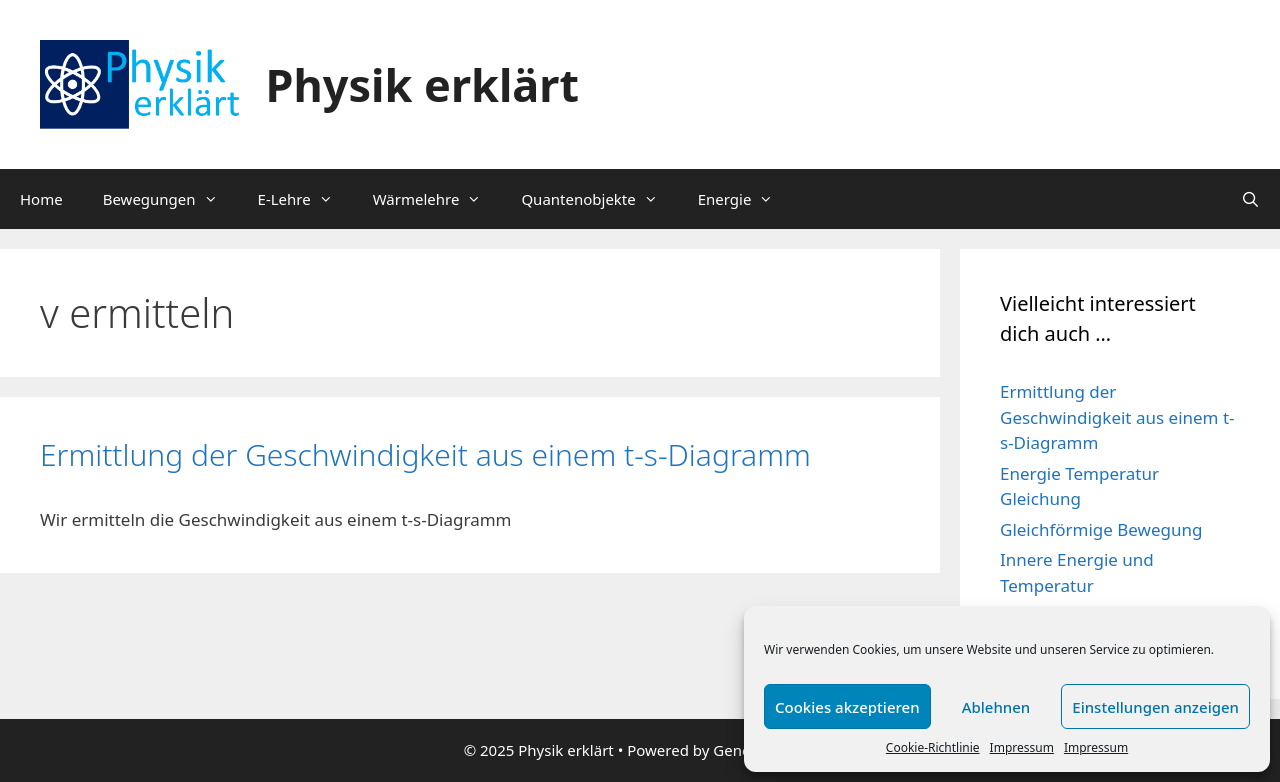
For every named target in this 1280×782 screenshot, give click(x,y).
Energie (746, 199)
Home (41, 199)
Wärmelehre (437, 199)
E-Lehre (305, 199)
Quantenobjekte (599, 199)
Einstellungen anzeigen (1155, 707)
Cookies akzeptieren (847, 707)
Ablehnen (996, 707)
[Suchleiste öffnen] (1250, 199)
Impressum (1022, 747)
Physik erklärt (422, 84)
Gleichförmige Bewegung (1101, 529)
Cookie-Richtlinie (933, 747)
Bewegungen (170, 199)
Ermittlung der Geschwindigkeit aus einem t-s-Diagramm (425, 454)
